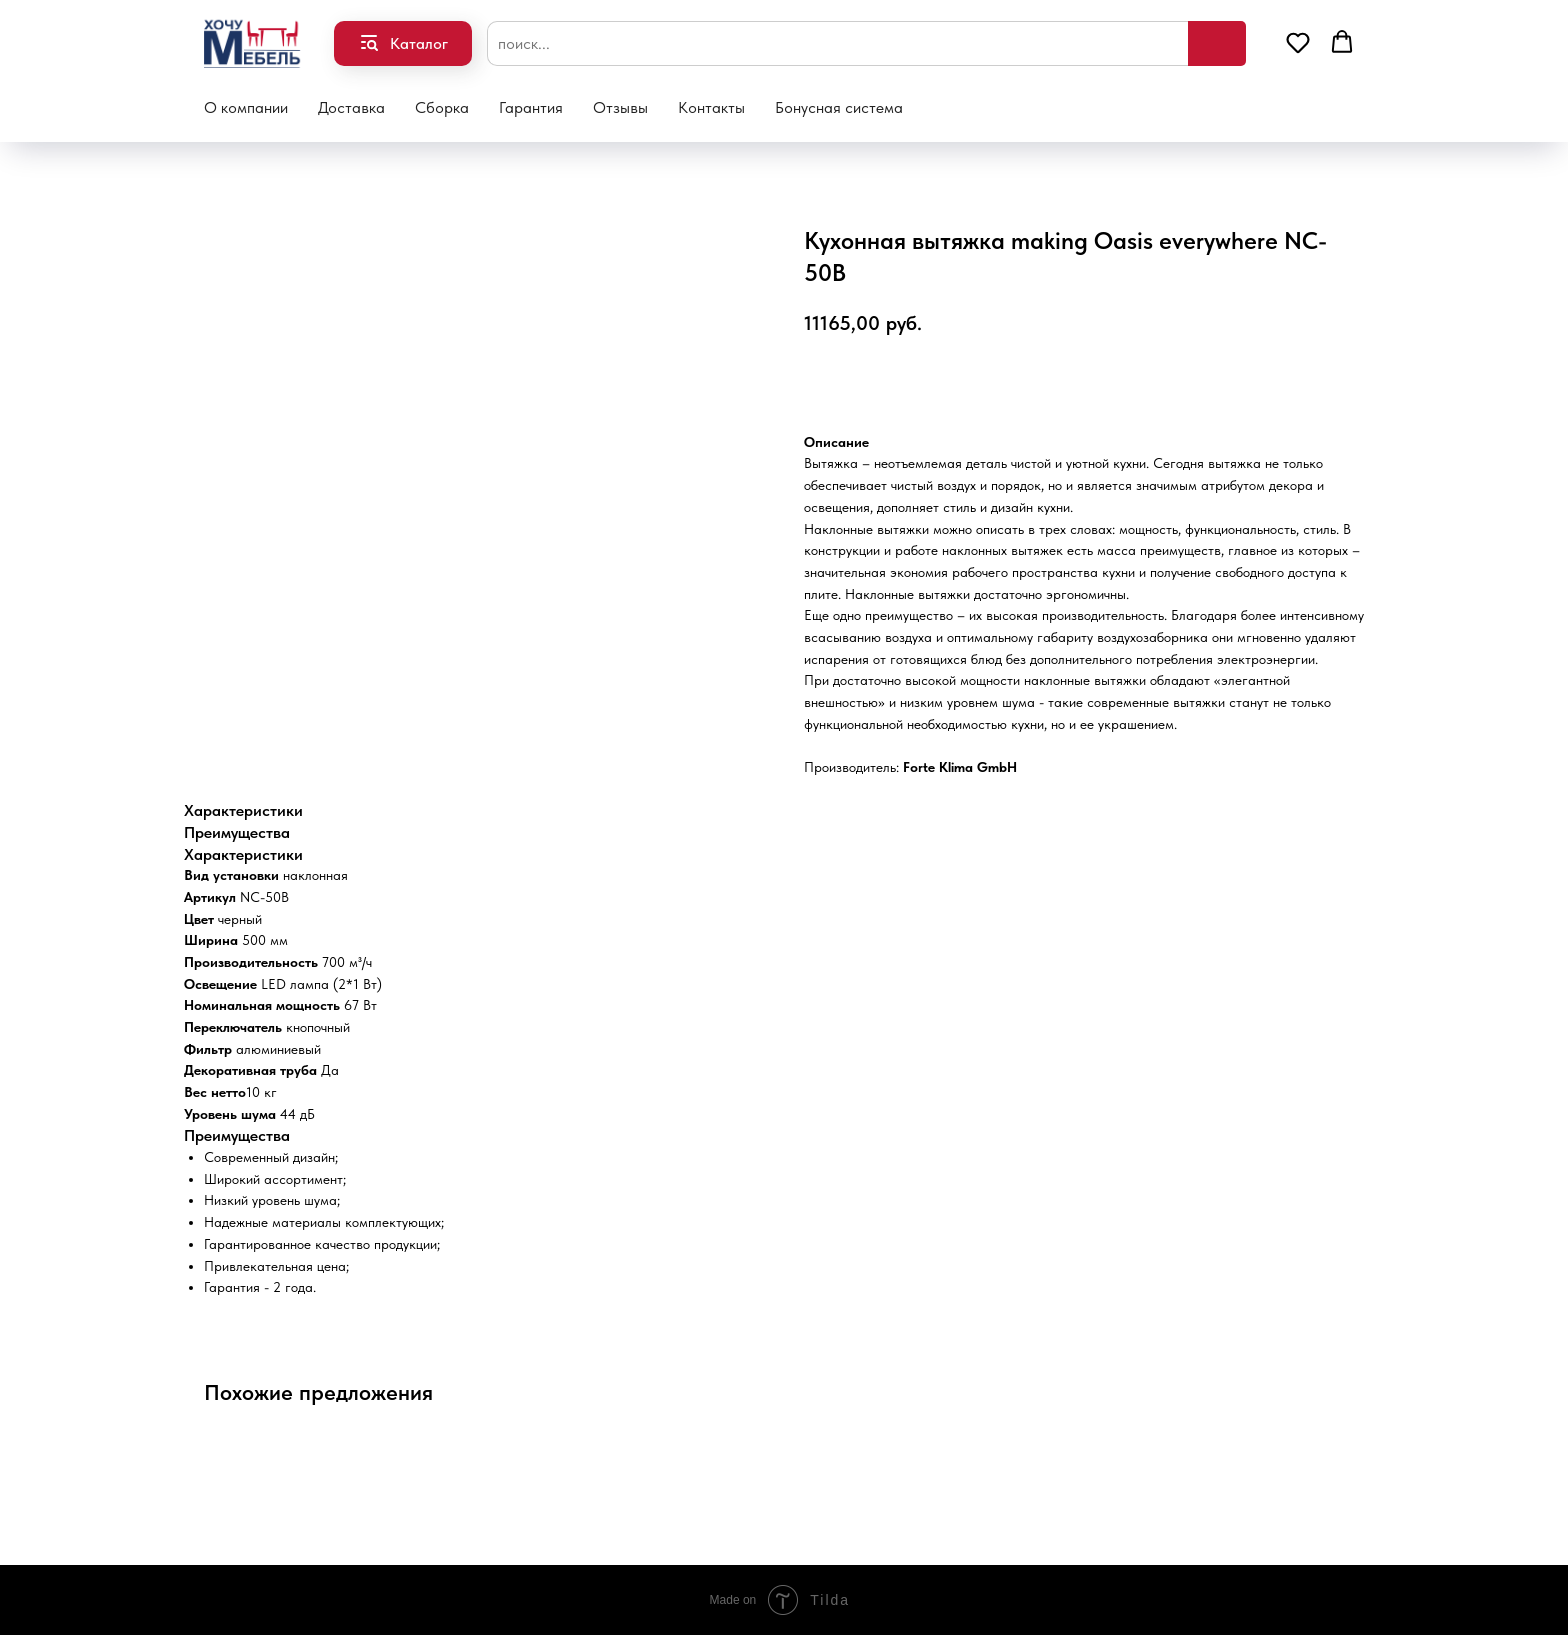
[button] (1298, 42)
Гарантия (531, 107)
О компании (246, 107)
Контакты (711, 107)
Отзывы (620, 107)
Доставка (351, 107)
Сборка (442, 107)
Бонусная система (839, 107)
